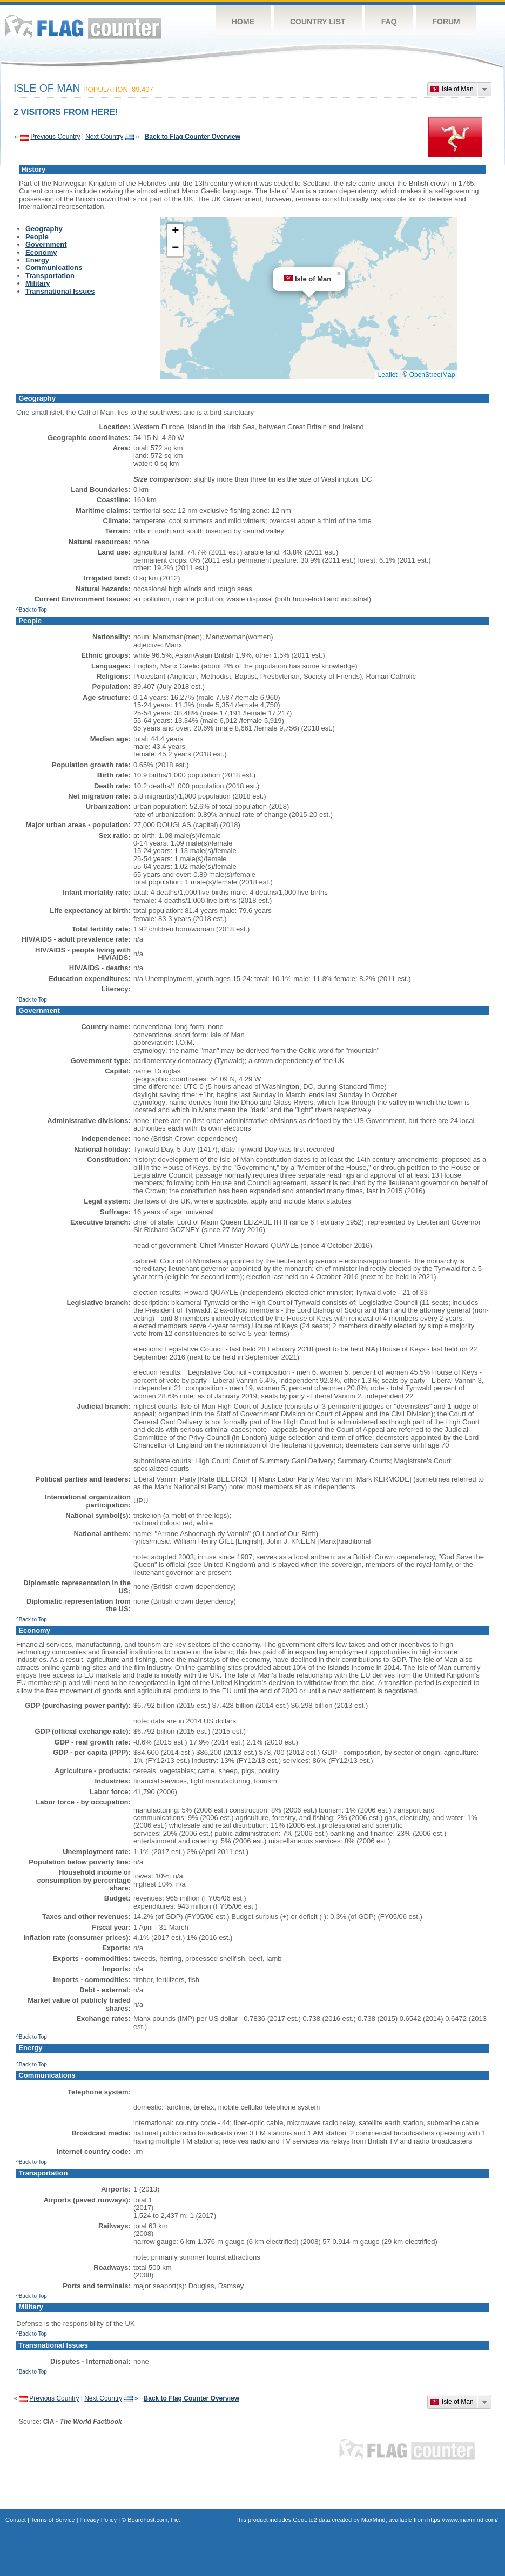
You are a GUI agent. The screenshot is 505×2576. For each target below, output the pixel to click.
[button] (338, 273)
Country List (318, 21)
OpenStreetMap (432, 374)
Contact (15, 2520)
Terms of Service (53, 2520)
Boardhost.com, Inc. (153, 2520)
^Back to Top (31, 610)
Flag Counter (83, 27)
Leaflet (388, 374)
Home (243, 21)
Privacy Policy (98, 2520)
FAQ (389, 21)
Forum (446, 21)
